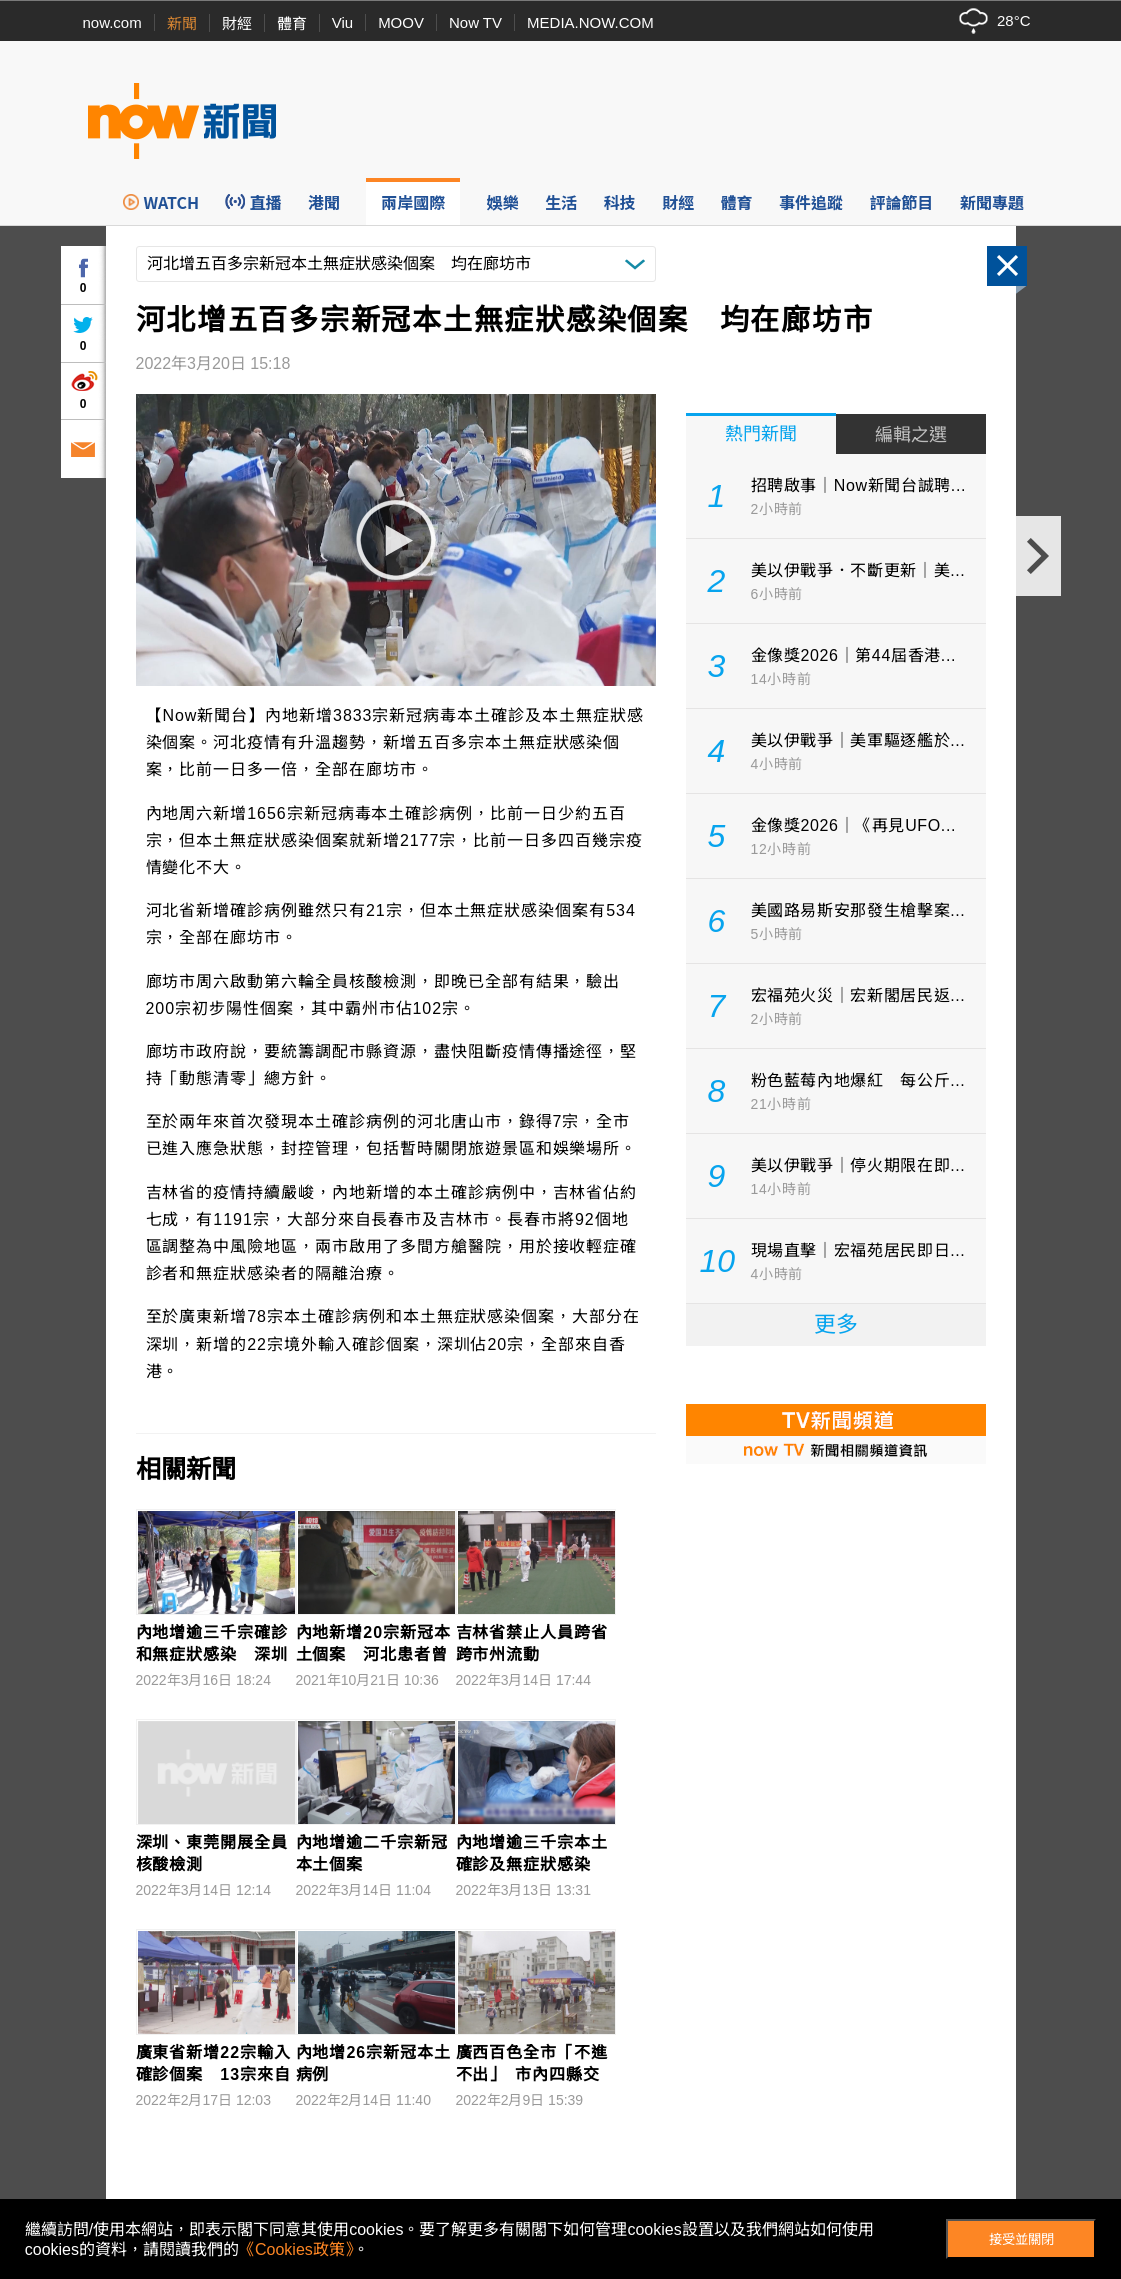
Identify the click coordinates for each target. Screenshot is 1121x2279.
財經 (237, 23)
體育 (292, 23)
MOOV (401, 22)
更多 (836, 1324)
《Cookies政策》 (296, 2249)
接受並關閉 (1021, 2239)
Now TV (475, 22)
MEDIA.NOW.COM (590, 22)
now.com (112, 22)
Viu (342, 22)
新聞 (182, 23)
